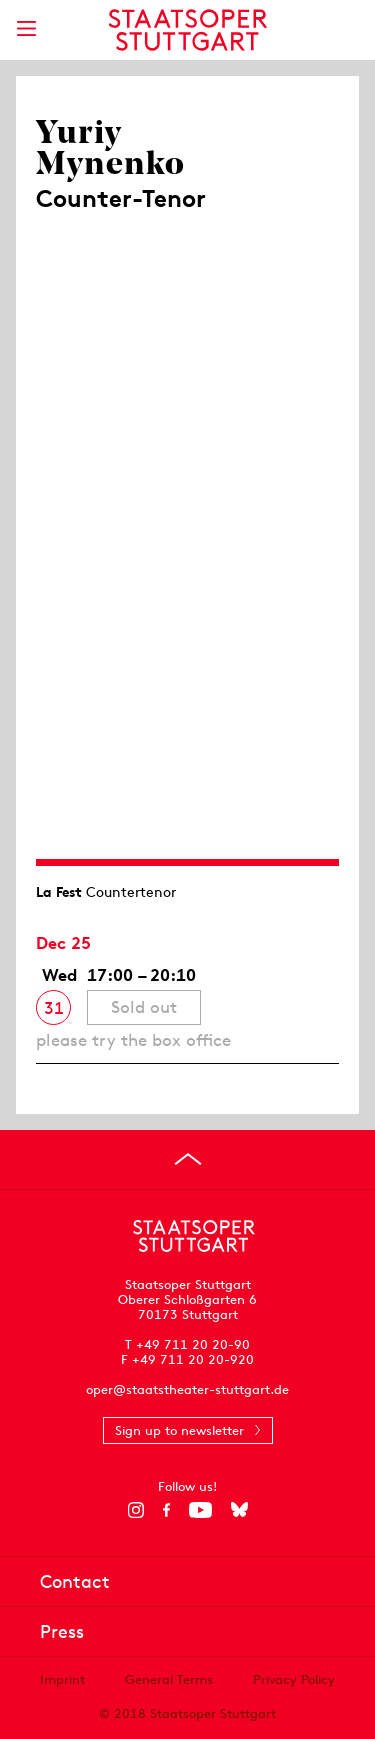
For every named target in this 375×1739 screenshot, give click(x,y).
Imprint (62, 1679)
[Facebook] (166, 1510)
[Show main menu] (26, 28)
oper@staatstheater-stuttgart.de (187, 1389)
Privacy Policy (294, 1679)
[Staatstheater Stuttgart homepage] (187, 30)
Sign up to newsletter (179, 1430)
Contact (75, 1581)
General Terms (169, 1679)
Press (62, 1631)
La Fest (59, 892)
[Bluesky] (239, 1510)
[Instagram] (135, 1510)
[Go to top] (188, 1159)
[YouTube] (200, 1510)
